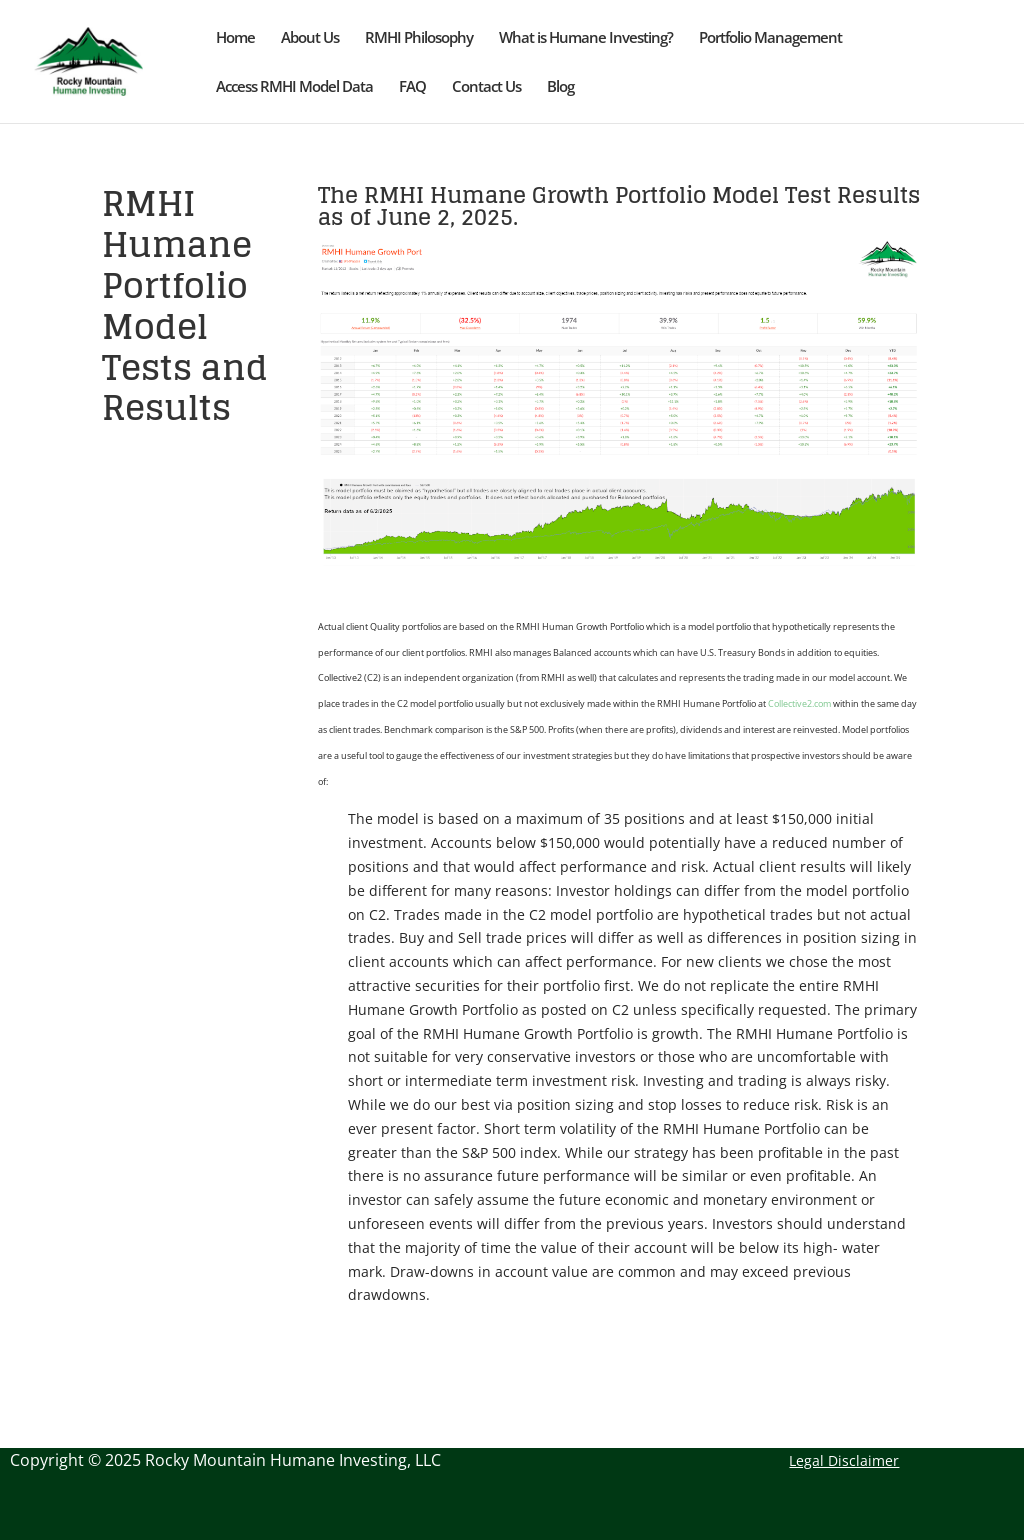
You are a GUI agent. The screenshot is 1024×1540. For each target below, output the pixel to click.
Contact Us (486, 87)
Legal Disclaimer (844, 1460)
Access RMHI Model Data (294, 87)
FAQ (412, 87)
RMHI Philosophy (419, 38)
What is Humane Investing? (586, 38)
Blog (560, 87)
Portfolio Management (770, 38)
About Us (310, 38)
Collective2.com (799, 703)
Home (235, 38)
